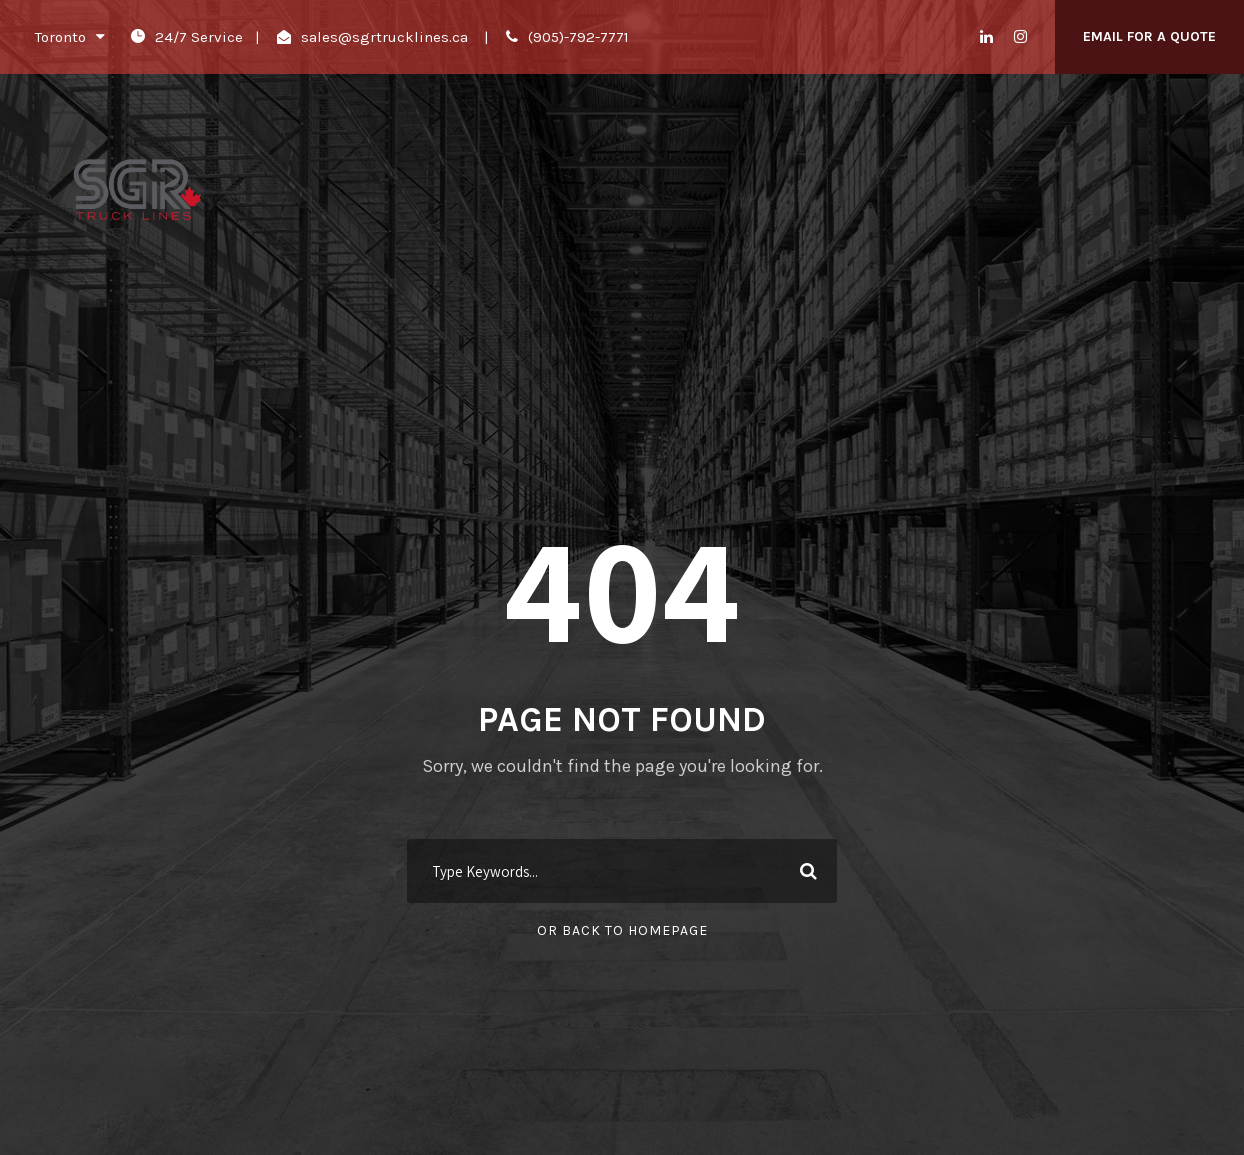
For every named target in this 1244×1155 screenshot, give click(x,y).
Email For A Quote (1149, 36)
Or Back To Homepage (622, 930)
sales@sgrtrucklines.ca (384, 37)
